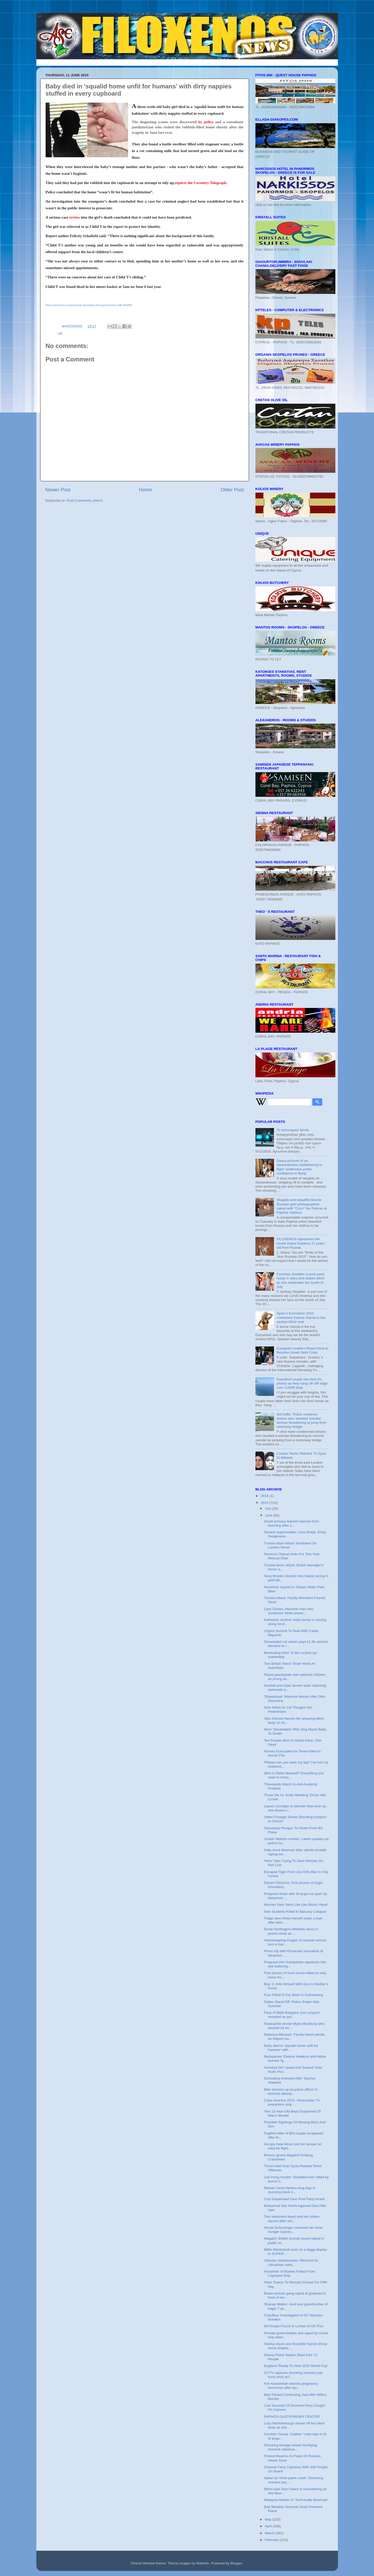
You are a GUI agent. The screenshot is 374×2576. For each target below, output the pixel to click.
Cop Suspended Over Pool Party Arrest (294, 2199)
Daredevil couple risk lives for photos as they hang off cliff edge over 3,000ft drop (302, 1383)
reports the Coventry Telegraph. (201, 183)
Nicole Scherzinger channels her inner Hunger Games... (293, 2230)
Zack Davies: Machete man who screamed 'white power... (288, 1611)
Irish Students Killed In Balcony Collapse (295, 1912)
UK (60, 333)
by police (205, 122)
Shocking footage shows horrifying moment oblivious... (290, 2447)
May (268, 2519)
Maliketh (202, 2563)
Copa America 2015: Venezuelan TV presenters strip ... (292, 2102)
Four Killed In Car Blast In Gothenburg (293, 1995)
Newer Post (58, 489)
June (269, 1515)
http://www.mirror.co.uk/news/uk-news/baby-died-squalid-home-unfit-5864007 (89, 305)
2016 (265, 1496)
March (270, 2533)
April (269, 2526)
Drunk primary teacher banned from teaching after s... (291, 1523)
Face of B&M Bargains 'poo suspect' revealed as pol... (292, 2015)
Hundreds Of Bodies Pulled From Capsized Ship (289, 2273)
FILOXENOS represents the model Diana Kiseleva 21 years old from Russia (301, 1243)
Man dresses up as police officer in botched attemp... (291, 2091)
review (74, 217)
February (272, 2540)
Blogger (236, 2563)
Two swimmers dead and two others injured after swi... (291, 2219)
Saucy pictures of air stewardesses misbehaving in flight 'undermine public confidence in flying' (299, 1167)
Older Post (232, 489)
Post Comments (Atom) (85, 500)
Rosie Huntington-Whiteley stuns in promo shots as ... (291, 1931)
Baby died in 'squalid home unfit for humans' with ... (291, 2048)
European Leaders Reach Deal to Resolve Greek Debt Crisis (302, 1350)
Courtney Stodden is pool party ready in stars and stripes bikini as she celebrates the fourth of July (300, 1280)
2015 (265, 1503)
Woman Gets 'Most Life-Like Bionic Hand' (296, 1905)
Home (145, 489)
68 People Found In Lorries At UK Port (293, 2326)
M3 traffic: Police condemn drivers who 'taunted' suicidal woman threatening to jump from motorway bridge (302, 1420)
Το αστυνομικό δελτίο (293, 1130)
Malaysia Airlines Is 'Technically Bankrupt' (296, 2500)
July (268, 1508)
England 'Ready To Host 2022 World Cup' (296, 2366)
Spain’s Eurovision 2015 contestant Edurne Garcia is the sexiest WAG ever (301, 1317)
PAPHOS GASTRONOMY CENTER (292, 2416)
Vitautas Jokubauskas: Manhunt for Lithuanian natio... (291, 2262)
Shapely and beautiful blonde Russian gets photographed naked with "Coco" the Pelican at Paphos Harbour (302, 1206)
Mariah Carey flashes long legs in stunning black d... (289, 2190)
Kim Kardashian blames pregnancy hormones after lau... (291, 2386)
